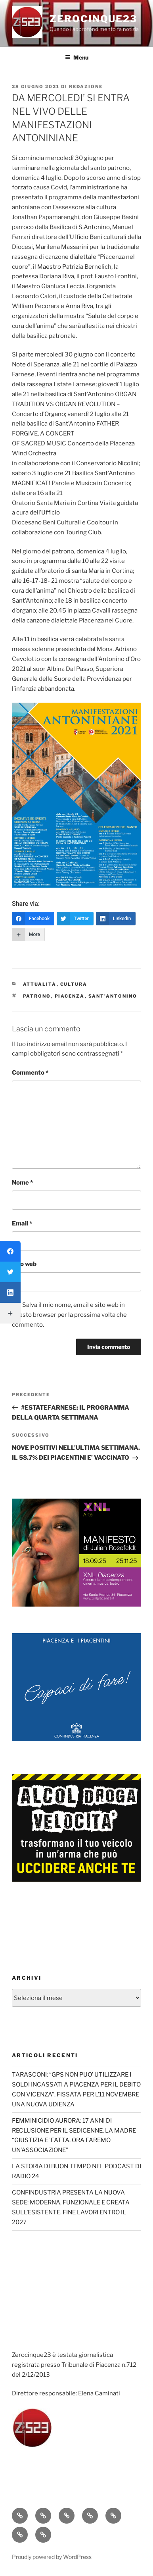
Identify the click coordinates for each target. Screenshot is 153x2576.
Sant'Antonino (113, 996)
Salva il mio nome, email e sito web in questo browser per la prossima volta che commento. (69, 1314)
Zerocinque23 (93, 19)
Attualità (40, 984)
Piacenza (70, 996)
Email (22, 1223)
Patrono (37, 996)
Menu (76, 57)
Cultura (74, 984)
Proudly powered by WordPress (52, 2556)
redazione (86, 86)
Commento (30, 1072)
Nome (22, 1182)
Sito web (24, 1264)
